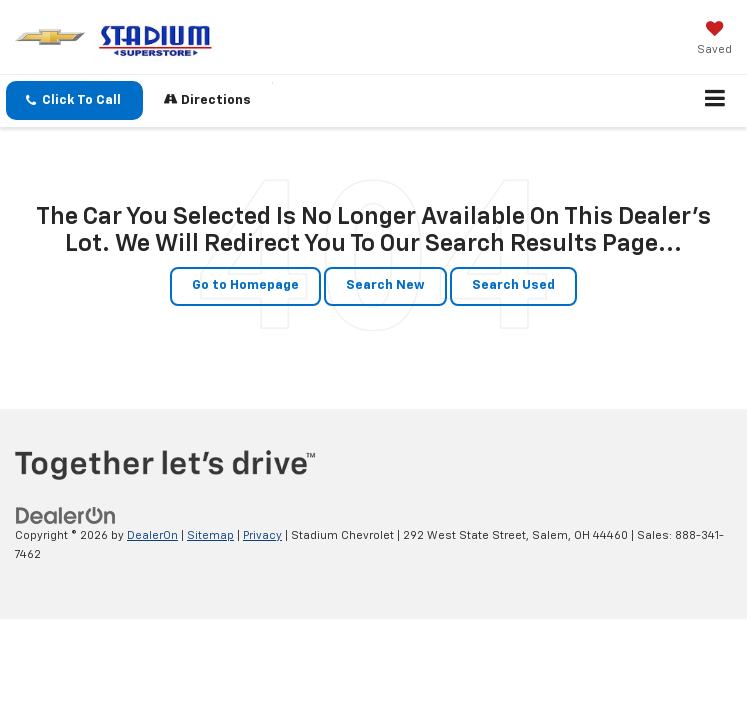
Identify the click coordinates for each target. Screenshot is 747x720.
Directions (207, 99)
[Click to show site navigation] (715, 101)
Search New (385, 285)
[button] (74, 100)
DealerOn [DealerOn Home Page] (152, 535)
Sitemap (210, 535)
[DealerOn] (66, 515)
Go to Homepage (245, 285)
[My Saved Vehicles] (714, 40)
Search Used (513, 285)
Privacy (262, 535)
